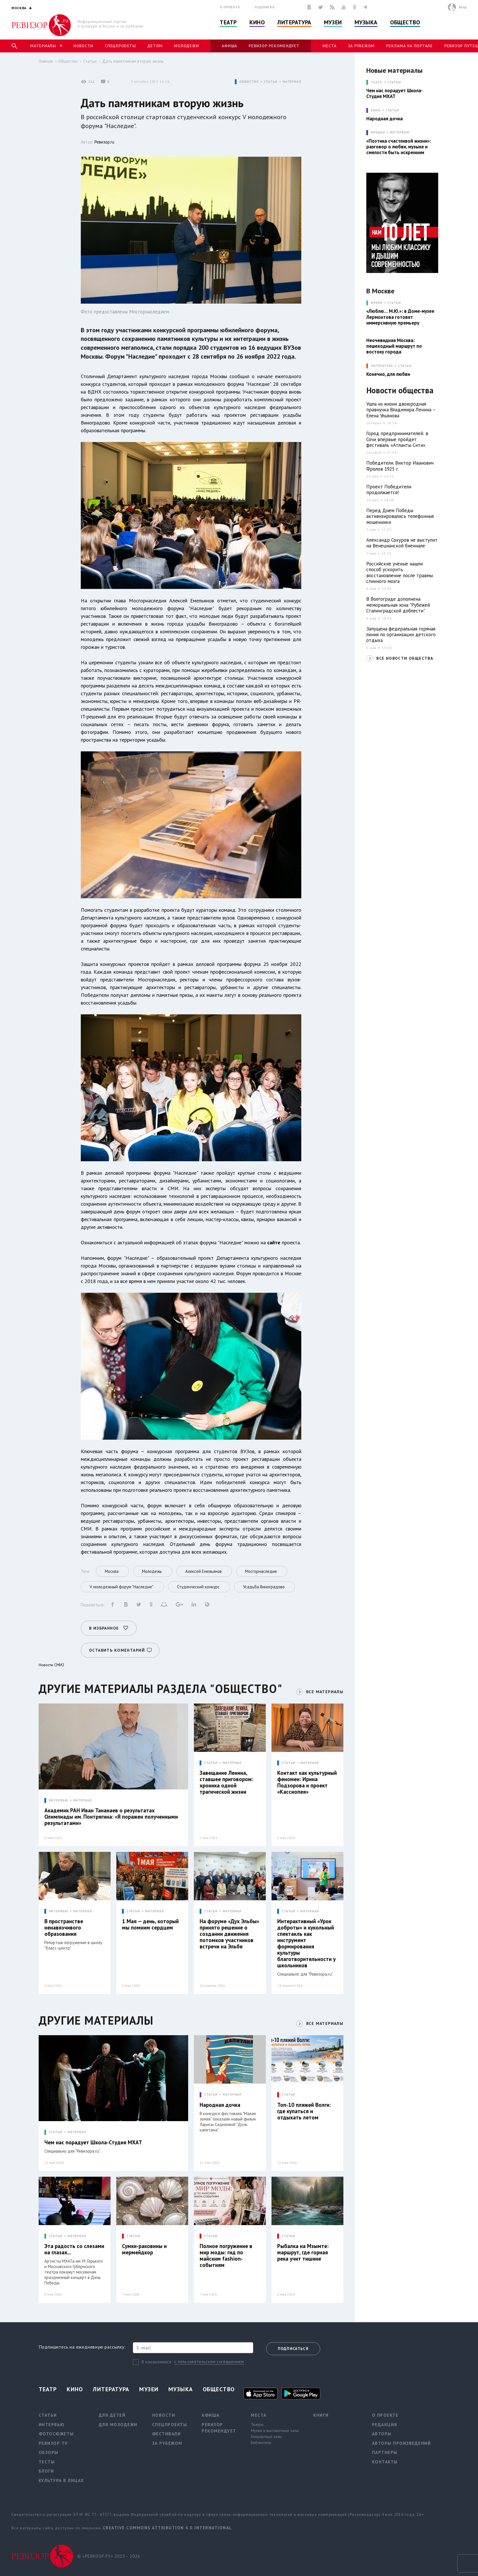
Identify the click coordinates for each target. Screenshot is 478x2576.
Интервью (399, 132)
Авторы (382, 2434)
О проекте (230, 7)
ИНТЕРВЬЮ (58, 1800)
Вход (463, 7)
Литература (294, 22)
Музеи (333, 22)
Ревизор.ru (104, 142)
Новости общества (399, 391)
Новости (83, 45)
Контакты (385, 2462)
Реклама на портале (409, 45)
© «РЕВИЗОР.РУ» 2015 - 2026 (108, 2556)
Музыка (366, 22)
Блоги (46, 2471)
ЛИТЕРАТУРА (382, 366)
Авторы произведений (401, 2443)
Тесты (47, 2462)
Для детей (112, 2415)
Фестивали (166, 2434)
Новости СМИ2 (51, 1664)
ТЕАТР (376, 82)
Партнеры (385, 2452)
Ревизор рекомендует (274, 45)
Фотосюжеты (56, 2434)
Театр (228, 22)
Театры (257, 2424)
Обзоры (48, 2452)
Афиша (229, 45)
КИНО (376, 110)
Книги (321, 2415)
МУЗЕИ (376, 303)
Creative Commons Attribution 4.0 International (167, 2527)
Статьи (90, 61)
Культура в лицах (61, 2480)
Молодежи (186, 45)
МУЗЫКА (378, 132)
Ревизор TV (53, 2443)
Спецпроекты (120, 45)
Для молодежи (118, 2424)
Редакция (384, 2424)
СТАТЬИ (271, 82)
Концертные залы (266, 2436)
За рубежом (361, 45)
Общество (405, 22)
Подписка (264, 7)
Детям (155, 45)
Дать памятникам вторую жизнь (133, 61)
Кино (257, 22)
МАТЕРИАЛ (292, 82)
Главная (46, 61)
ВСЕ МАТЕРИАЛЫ (324, 1691)
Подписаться (293, 2348)
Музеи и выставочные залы (275, 2430)
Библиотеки (261, 2442)
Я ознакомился (156, 2362)
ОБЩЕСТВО (249, 82)
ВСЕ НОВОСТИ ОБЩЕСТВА (404, 658)
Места (329, 45)
